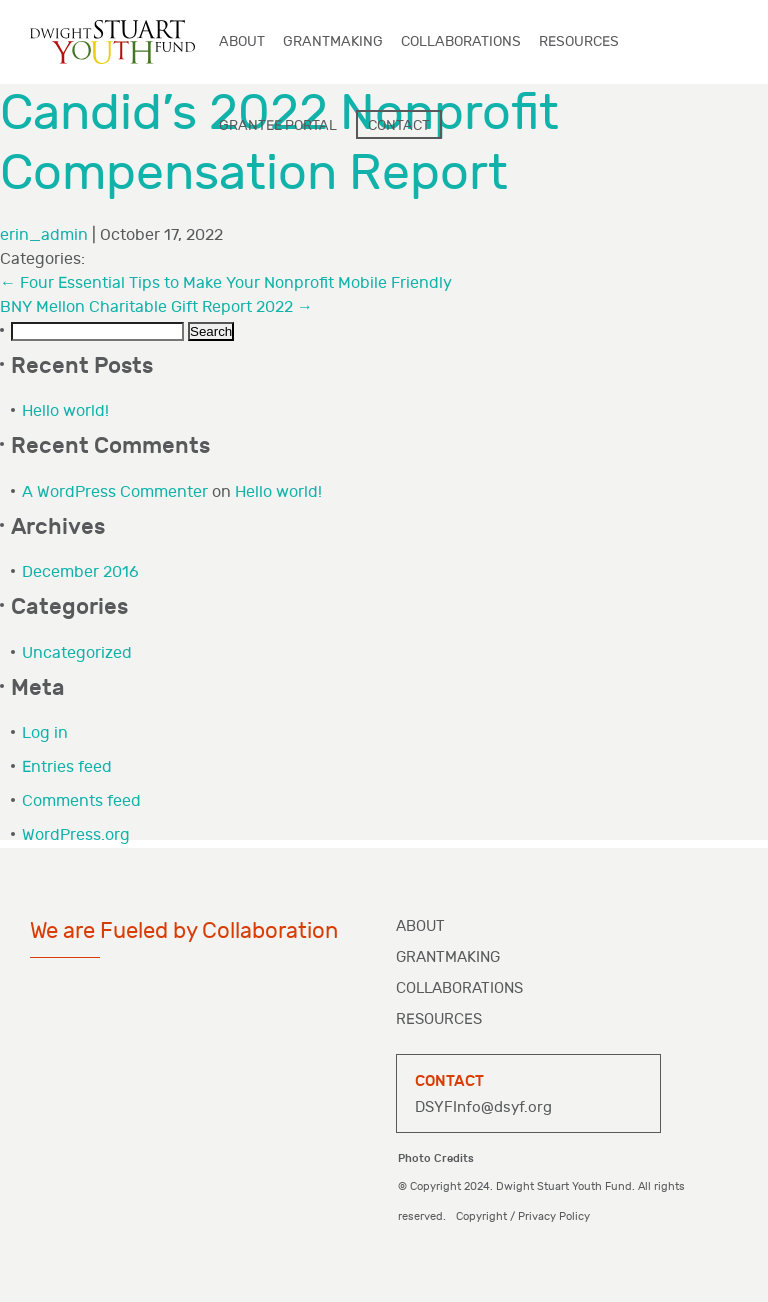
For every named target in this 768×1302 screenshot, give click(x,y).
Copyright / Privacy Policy (523, 1216)
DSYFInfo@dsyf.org (483, 1107)
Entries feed (67, 767)
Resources (439, 1019)
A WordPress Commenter (115, 492)
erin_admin (44, 235)
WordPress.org (76, 835)
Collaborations (459, 988)
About (420, 926)
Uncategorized (77, 653)
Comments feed (81, 801)
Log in (45, 733)
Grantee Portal (278, 125)
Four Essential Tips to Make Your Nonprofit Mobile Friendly (226, 283)
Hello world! (65, 411)
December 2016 (80, 572)
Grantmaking (448, 957)
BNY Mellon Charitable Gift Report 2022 (156, 307)
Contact (399, 125)
